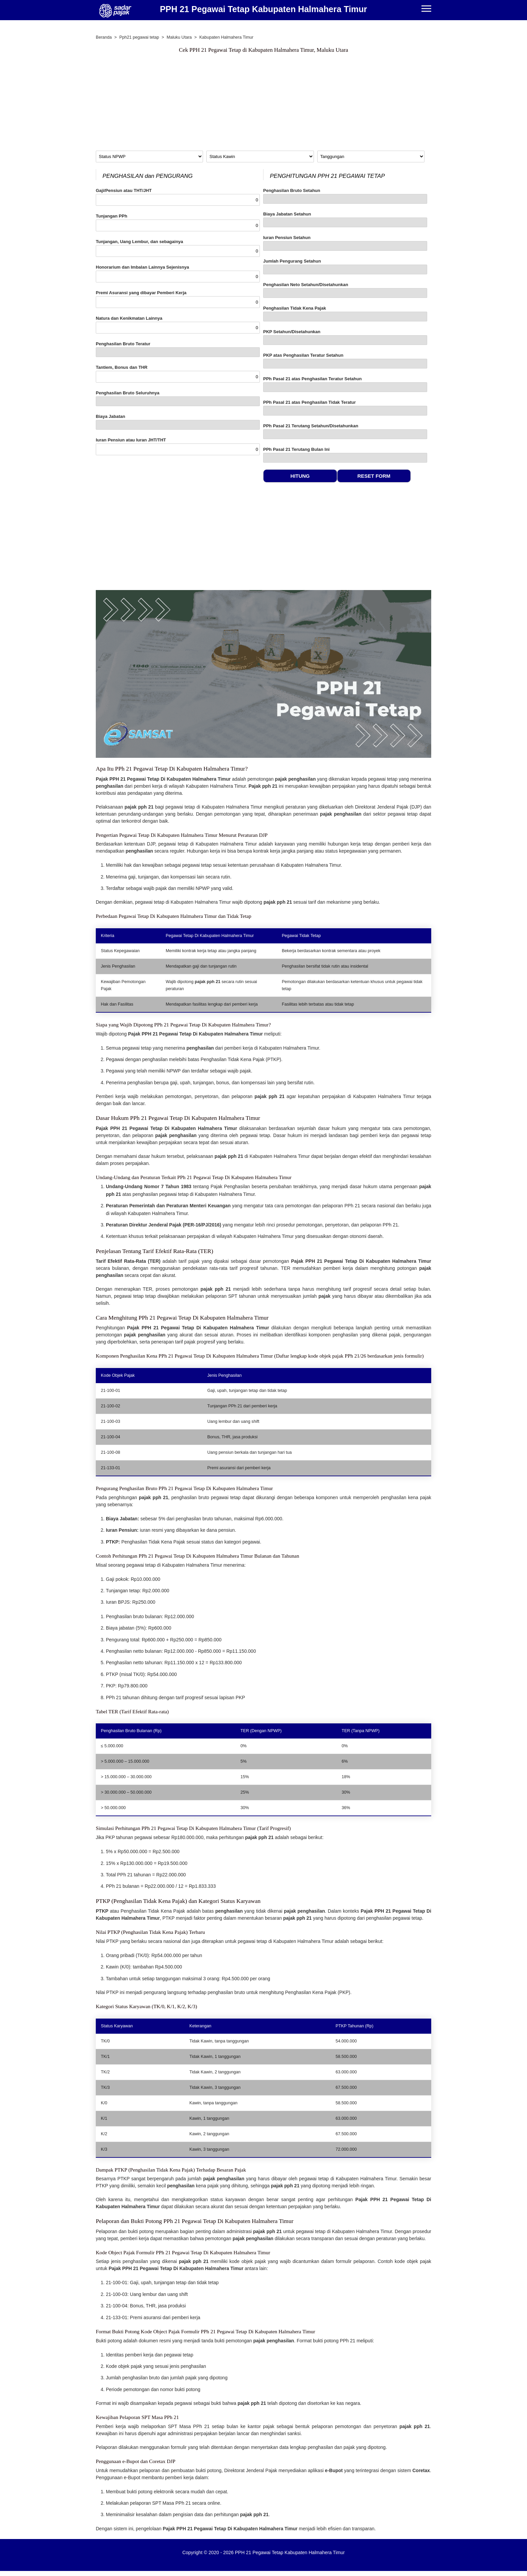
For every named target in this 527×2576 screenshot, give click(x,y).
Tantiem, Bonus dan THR (178, 374)
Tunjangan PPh (178, 222)
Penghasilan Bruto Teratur (178, 349)
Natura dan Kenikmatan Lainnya (178, 325)
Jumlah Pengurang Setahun (345, 266)
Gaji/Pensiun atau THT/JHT (178, 197)
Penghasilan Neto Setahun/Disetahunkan (345, 290)
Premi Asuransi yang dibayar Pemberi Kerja (178, 299)
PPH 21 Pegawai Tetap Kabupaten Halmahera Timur (263, 9)
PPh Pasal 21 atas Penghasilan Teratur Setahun (345, 384)
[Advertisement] (263, 103)
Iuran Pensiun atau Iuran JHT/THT (178, 446)
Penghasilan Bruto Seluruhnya (178, 398)
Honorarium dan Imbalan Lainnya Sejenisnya (178, 273)
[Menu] (426, 9)
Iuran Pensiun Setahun (345, 243)
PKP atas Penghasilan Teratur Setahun (345, 360)
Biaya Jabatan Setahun (345, 219)
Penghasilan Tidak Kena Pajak (345, 313)
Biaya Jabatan (178, 422)
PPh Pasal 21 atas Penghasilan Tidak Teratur (345, 408)
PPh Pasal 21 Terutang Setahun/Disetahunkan (345, 431)
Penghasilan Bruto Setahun (345, 196)
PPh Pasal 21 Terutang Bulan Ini (345, 455)
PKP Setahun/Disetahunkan (345, 337)
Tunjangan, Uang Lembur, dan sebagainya (178, 248)
